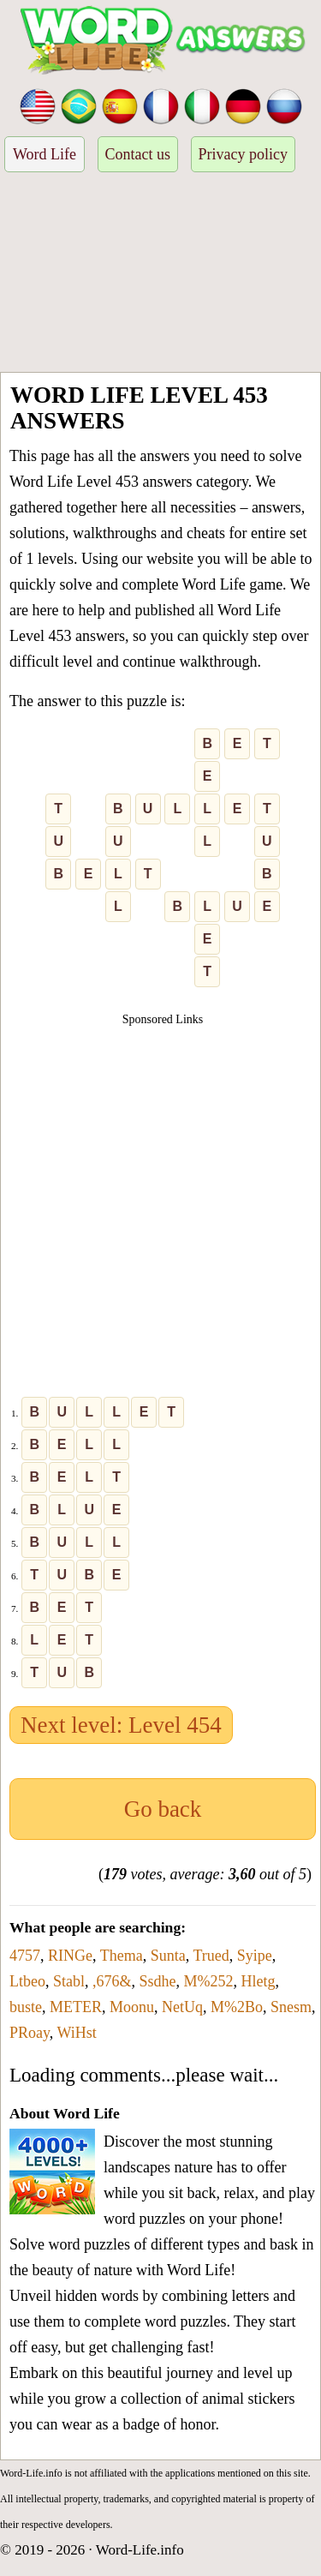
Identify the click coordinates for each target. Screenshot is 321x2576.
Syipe (254, 1955)
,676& (112, 1981)
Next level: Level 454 (121, 1725)
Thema (121, 1955)
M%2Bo (237, 2007)
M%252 (209, 1981)
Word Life (44, 154)
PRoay (29, 2032)
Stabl (69, 1981)
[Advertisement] (160, 274)
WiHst (77, 2032)
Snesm (291, 2007)
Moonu (132, 2007)
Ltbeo (27, 1981)
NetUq (182, 2007)
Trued (211, 1955)
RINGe (70, 1955)
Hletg (258, 1981)
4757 (24, 1955)
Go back (163, 1809)
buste (25, 2007)
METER (76, 2007)
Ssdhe (158, 1981)
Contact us (138, 154)
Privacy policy (243, 154)
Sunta (168, 1955)
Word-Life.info (140, 2550)
